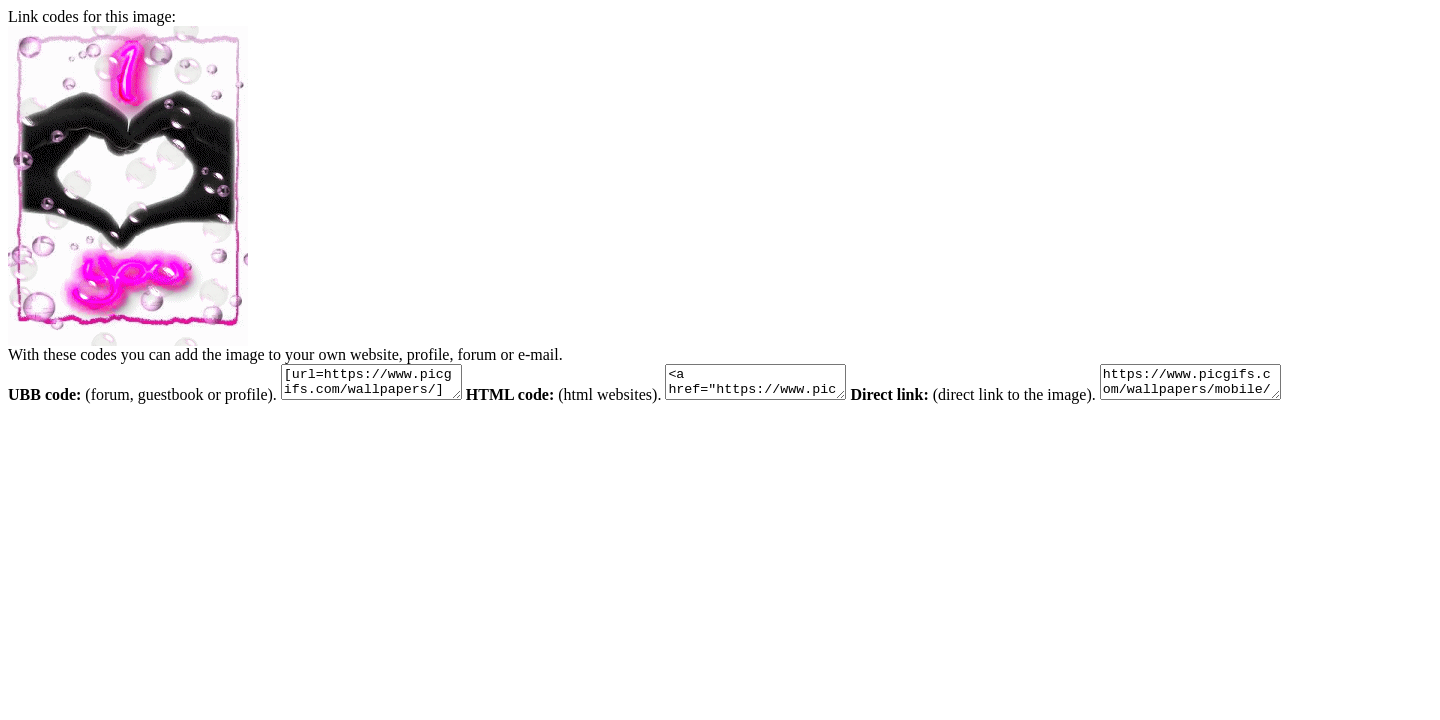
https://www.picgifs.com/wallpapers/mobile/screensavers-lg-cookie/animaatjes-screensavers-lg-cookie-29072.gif (1240, 385)
